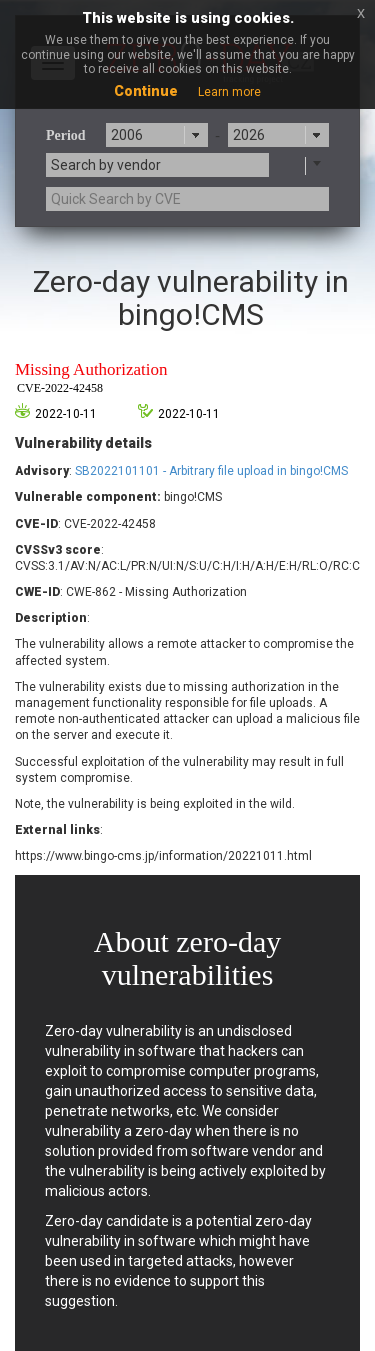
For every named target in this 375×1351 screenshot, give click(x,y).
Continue (146, 91)
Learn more (229, 92)
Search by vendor (106, 165)
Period (66, 135)
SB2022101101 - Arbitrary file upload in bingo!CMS (211, 471)
